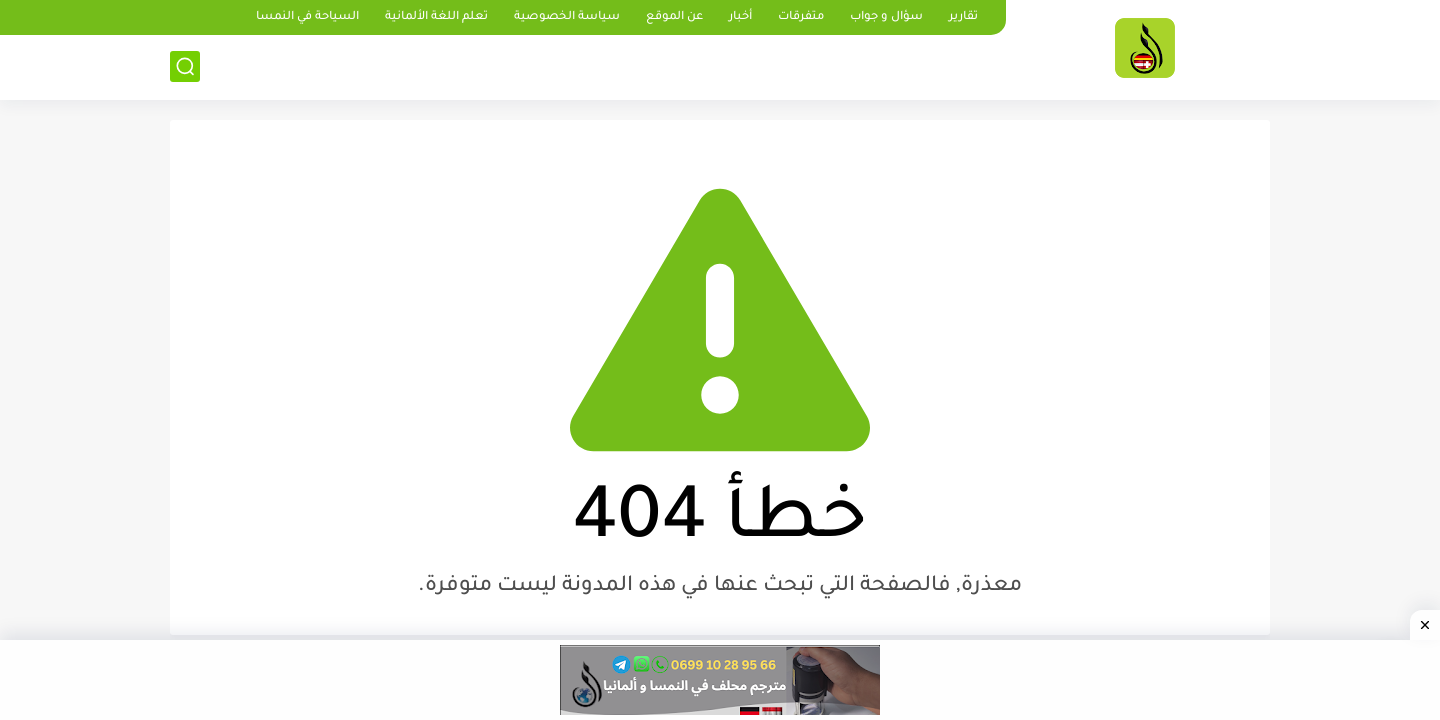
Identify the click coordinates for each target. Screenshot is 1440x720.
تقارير (963, 17)
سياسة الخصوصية (567, 17)
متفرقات (801, 17)
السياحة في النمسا (307, 17)
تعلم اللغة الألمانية (436, 17)
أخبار (740, 17)
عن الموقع (674, 17)
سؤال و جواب (886, 17)
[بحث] (185, 66)
